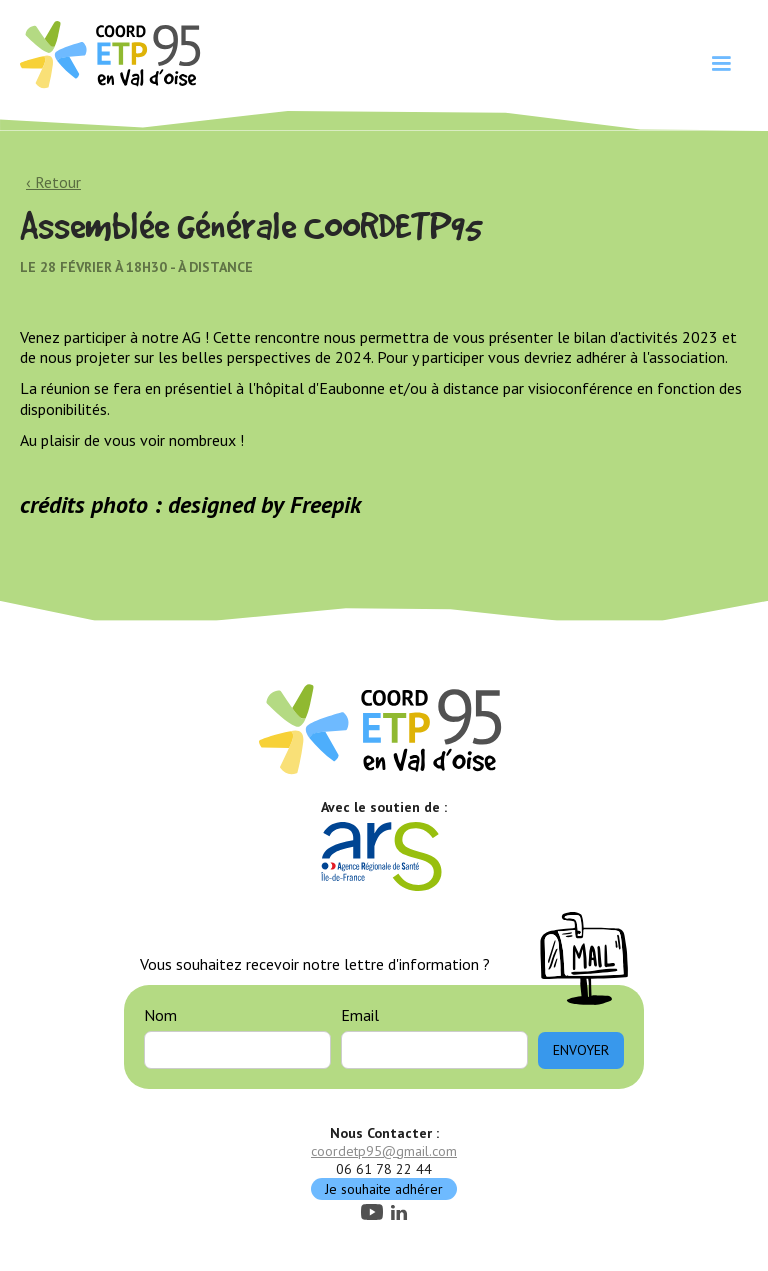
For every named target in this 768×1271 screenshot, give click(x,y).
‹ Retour (53, 182)
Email (360, 1015)
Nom (160, 1015)
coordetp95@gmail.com (384, 1151)
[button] (721, 64)
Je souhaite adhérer (384, 1189)
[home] (113, 53)
